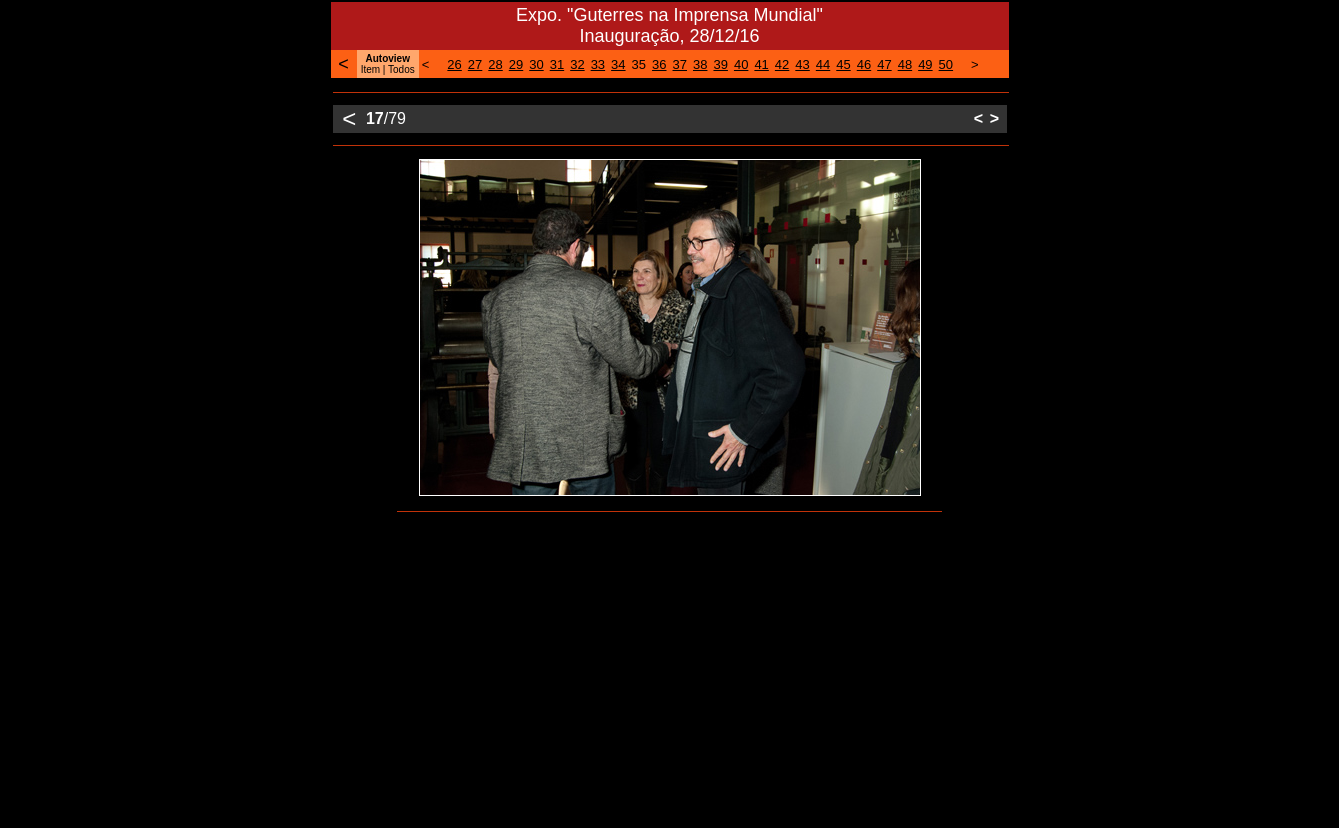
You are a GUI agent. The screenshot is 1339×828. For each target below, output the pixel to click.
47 (884, 64)
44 (823, 64)
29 (516, 64)
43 (802, 64)
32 (577, 64)
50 (946, 64)
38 (700, 64)
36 (659, 64)
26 (454, 64)
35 (639, 64)
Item (370, 69)
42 (782, 64)
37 (680, 64)
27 (475, 64)
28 (495, 64)
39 (720, 64)
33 (598, 64)
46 (864, 64)
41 (761, 64)
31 (557, 64)
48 (905, 64)
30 (536, 64)
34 (618, 64)
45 (843, 64)
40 (741, 64)
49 (925, 64)
